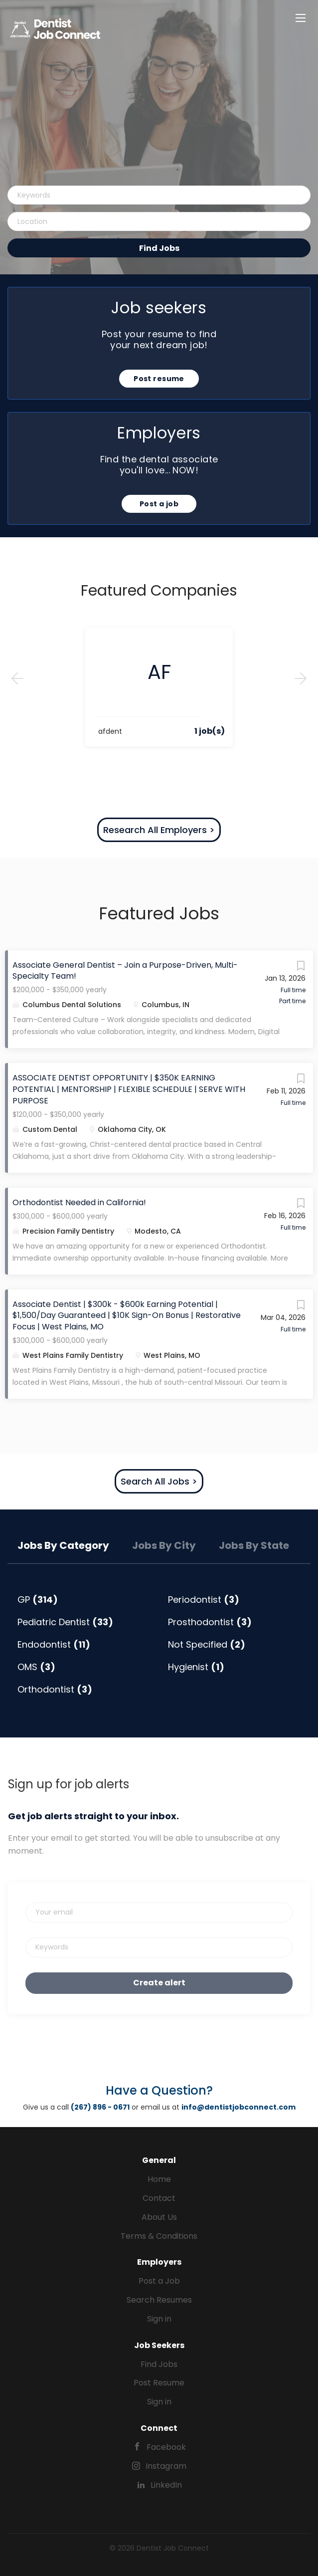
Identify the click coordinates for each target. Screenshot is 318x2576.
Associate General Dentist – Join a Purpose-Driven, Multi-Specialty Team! (125, 970)
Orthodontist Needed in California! (79, 1202)
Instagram (166, 2466)
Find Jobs (159, 248)
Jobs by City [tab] (164, 1545)
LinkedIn (166, 2485)
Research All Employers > (159, 830)
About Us (159, 2217)
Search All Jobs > (159, 1481)
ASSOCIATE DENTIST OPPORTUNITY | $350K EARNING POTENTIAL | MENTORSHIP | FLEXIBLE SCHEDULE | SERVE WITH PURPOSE (128, 1089)
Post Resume (159, 2382)
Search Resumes (159, 2300)
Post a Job (159, 2281)
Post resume (159, 379)
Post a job (159, 504)
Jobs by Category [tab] (63, 1545)
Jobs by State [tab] (254, 1545)
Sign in (159, 2319)
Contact (159, 2198)
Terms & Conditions (159, 2236)
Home (159, 2179)
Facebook (166, 2447)
